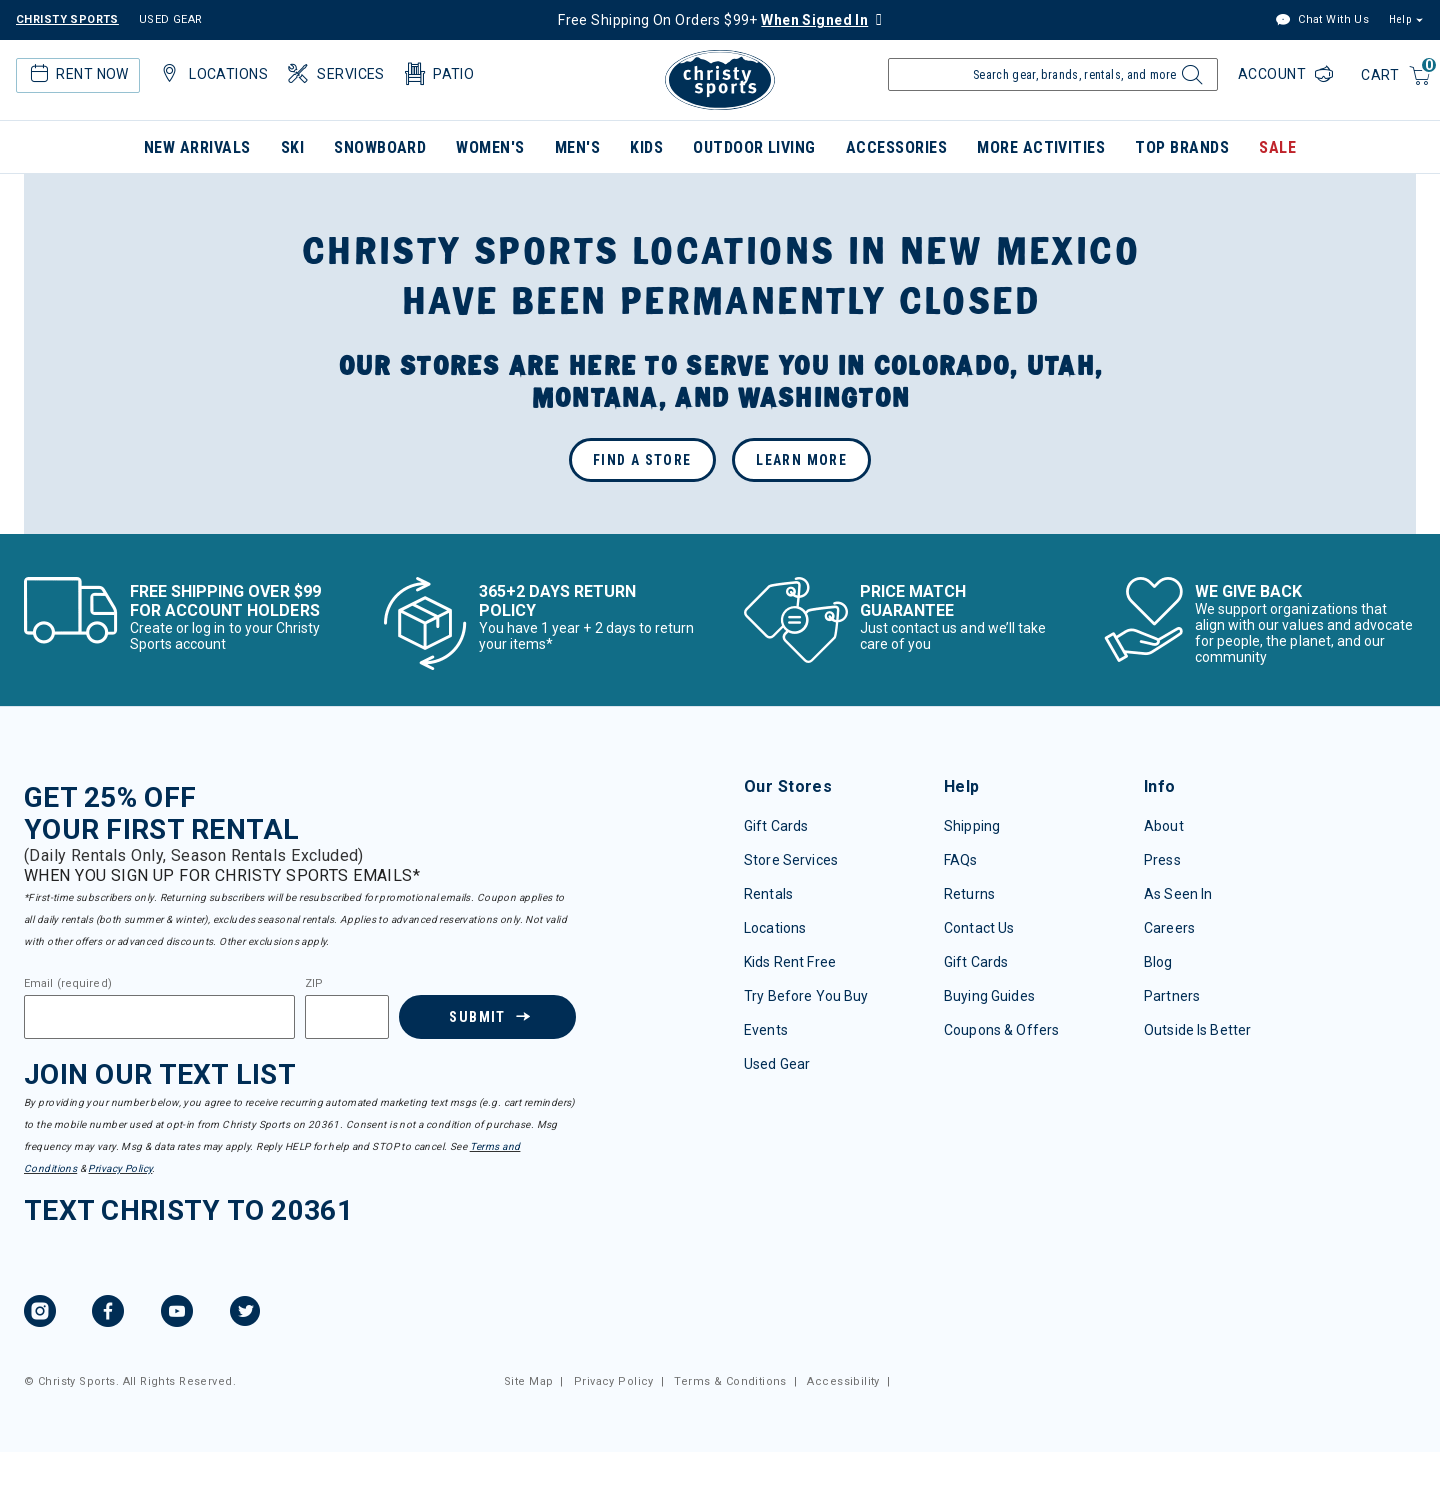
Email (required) (68, 984)
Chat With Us (1322, 20)
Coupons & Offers (1001, 1030)
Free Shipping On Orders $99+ (713, 20)
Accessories (896, 147)
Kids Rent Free (790, 962)
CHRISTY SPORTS (67, 19)
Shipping (972, 826)
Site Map (528, 1381)
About (1164, 826)
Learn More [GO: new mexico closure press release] (801, 460)
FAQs (961, 860)
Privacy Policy (120, 1168)
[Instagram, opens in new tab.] (40, 1314)
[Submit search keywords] (1189, 80)
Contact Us (979, 928)
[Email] (159, 1017)
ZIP (314, 984)
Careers (1169, 928)
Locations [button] (212, 74)
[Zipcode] (347, 1017)
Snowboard (380, 147)
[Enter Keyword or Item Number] (1053, 74)
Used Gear (777, 1064)
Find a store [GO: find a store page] (642, 460)
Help (1400, 19)
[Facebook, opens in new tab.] (108, 1314)
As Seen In (1178, 894)
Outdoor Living (754, 147)
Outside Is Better (1197, 1030)
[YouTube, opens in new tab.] (177, 1314)
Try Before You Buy (806, 996)
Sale (1277, 147)
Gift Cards (776, 826)
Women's (490, 147)
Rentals (768, 894)
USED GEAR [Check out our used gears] (171, 19)
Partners (1172, 996)
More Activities (1041, 147)
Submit (477, 1017)
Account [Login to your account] (1274, 74)
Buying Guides (989, 996)
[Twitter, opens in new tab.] (245, 1314)
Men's (577, 147)
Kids (646, 147)
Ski (292, 147)
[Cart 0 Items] (1396, 76)
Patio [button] (438, 74)
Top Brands (1182, 147)
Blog (1158, 962)
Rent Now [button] (77, 74)
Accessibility (843, 1381)
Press (1162, 860)
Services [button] (334, 74)
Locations (775, 928)
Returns (969, 894)
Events (766, 1030)
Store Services (791, 860)
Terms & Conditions (730, 1381)
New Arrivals (197, 147)
